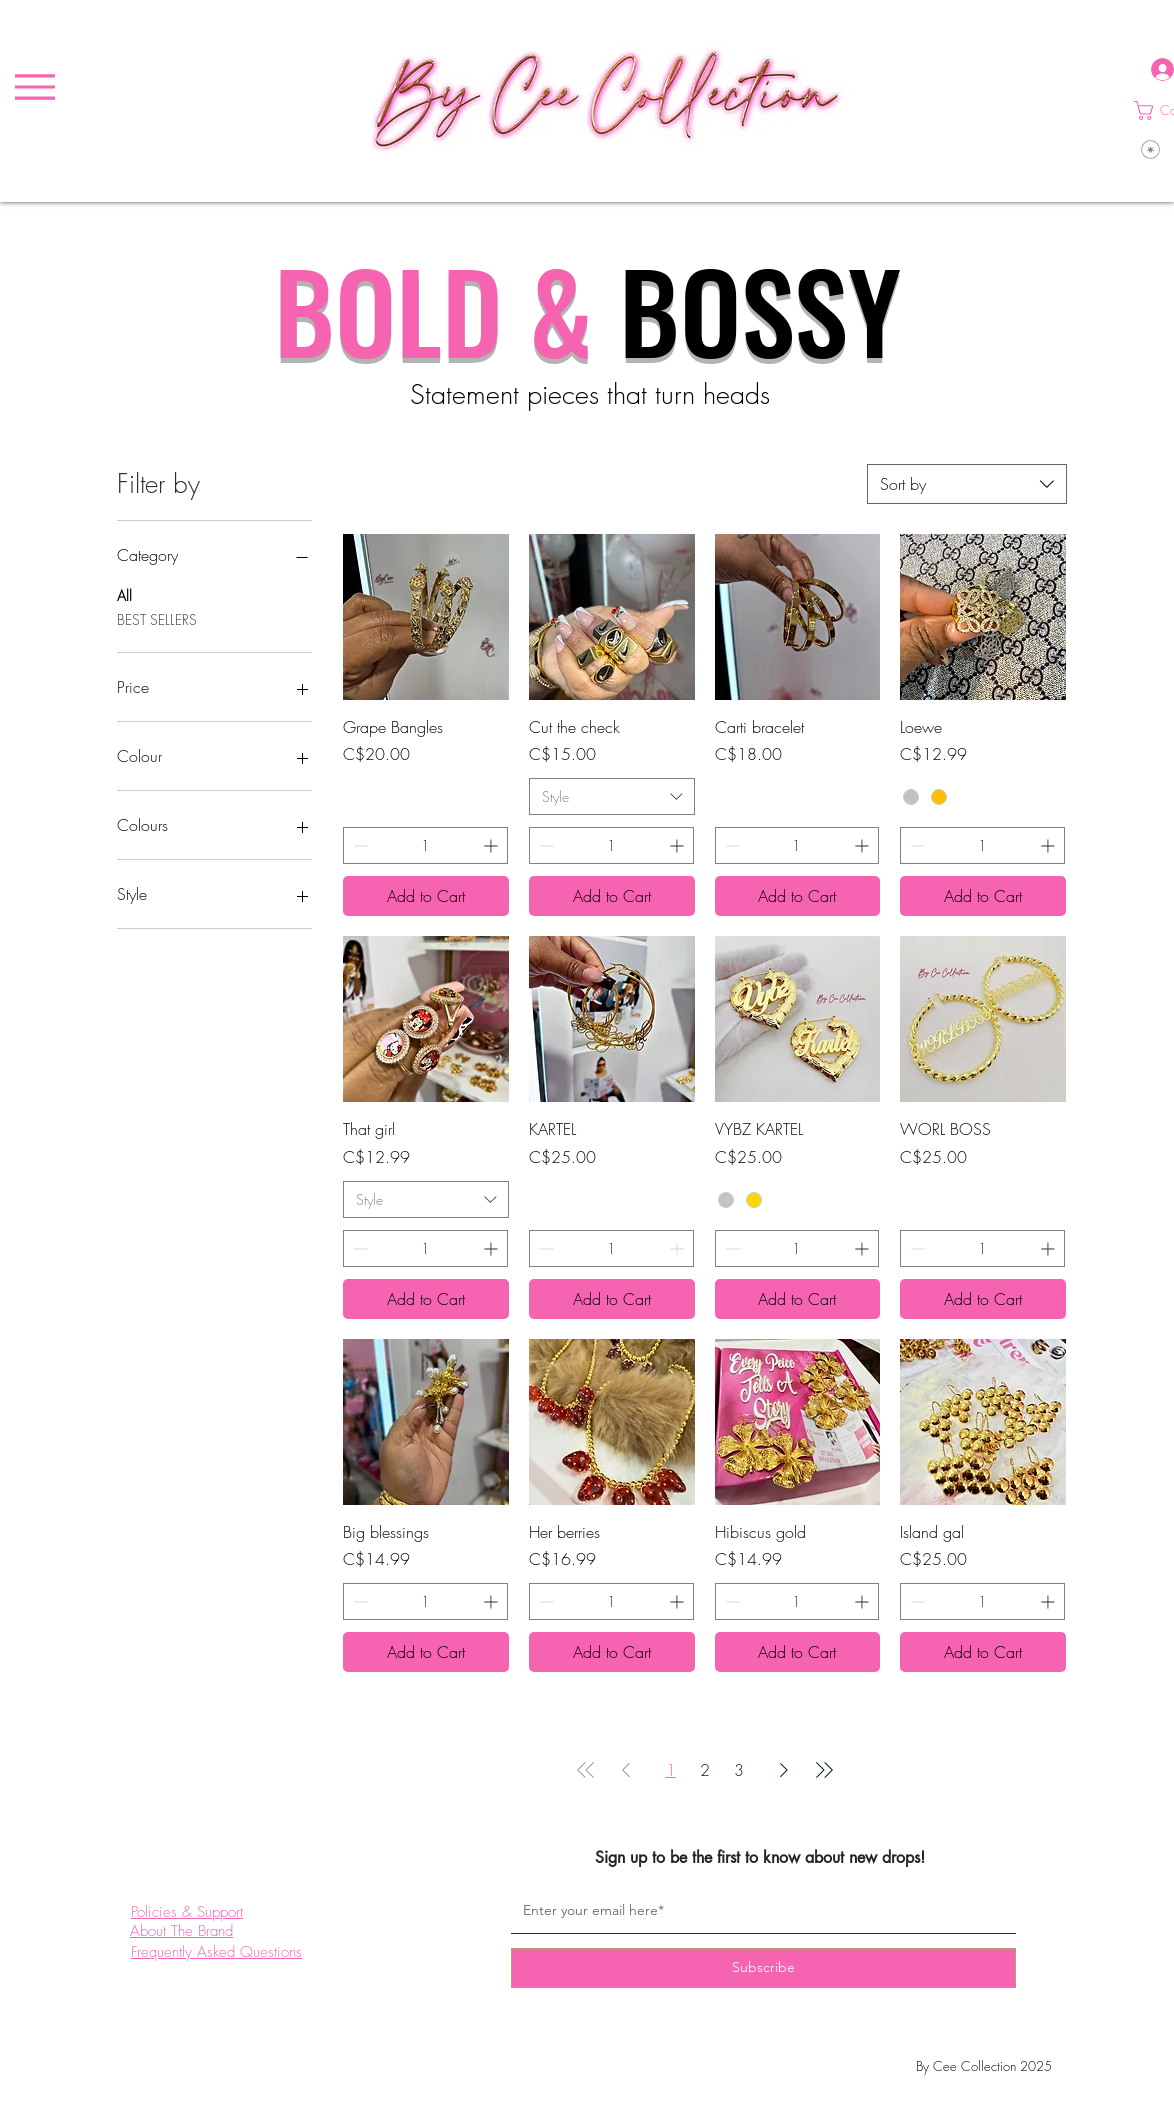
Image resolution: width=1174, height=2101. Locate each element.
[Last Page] (824, 1770)
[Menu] (34, 87)
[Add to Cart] (426, 896)
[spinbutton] (425, 845)
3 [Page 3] (739, 1770)
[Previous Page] (626, 1770)
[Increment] (492, 845)
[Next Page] (784, 1770)
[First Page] (586, 1770)
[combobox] (967, 484)
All (124, 594)
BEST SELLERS (157, 618)
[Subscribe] (763, 1968)
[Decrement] (358, 845)
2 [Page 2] (705, 1770)
